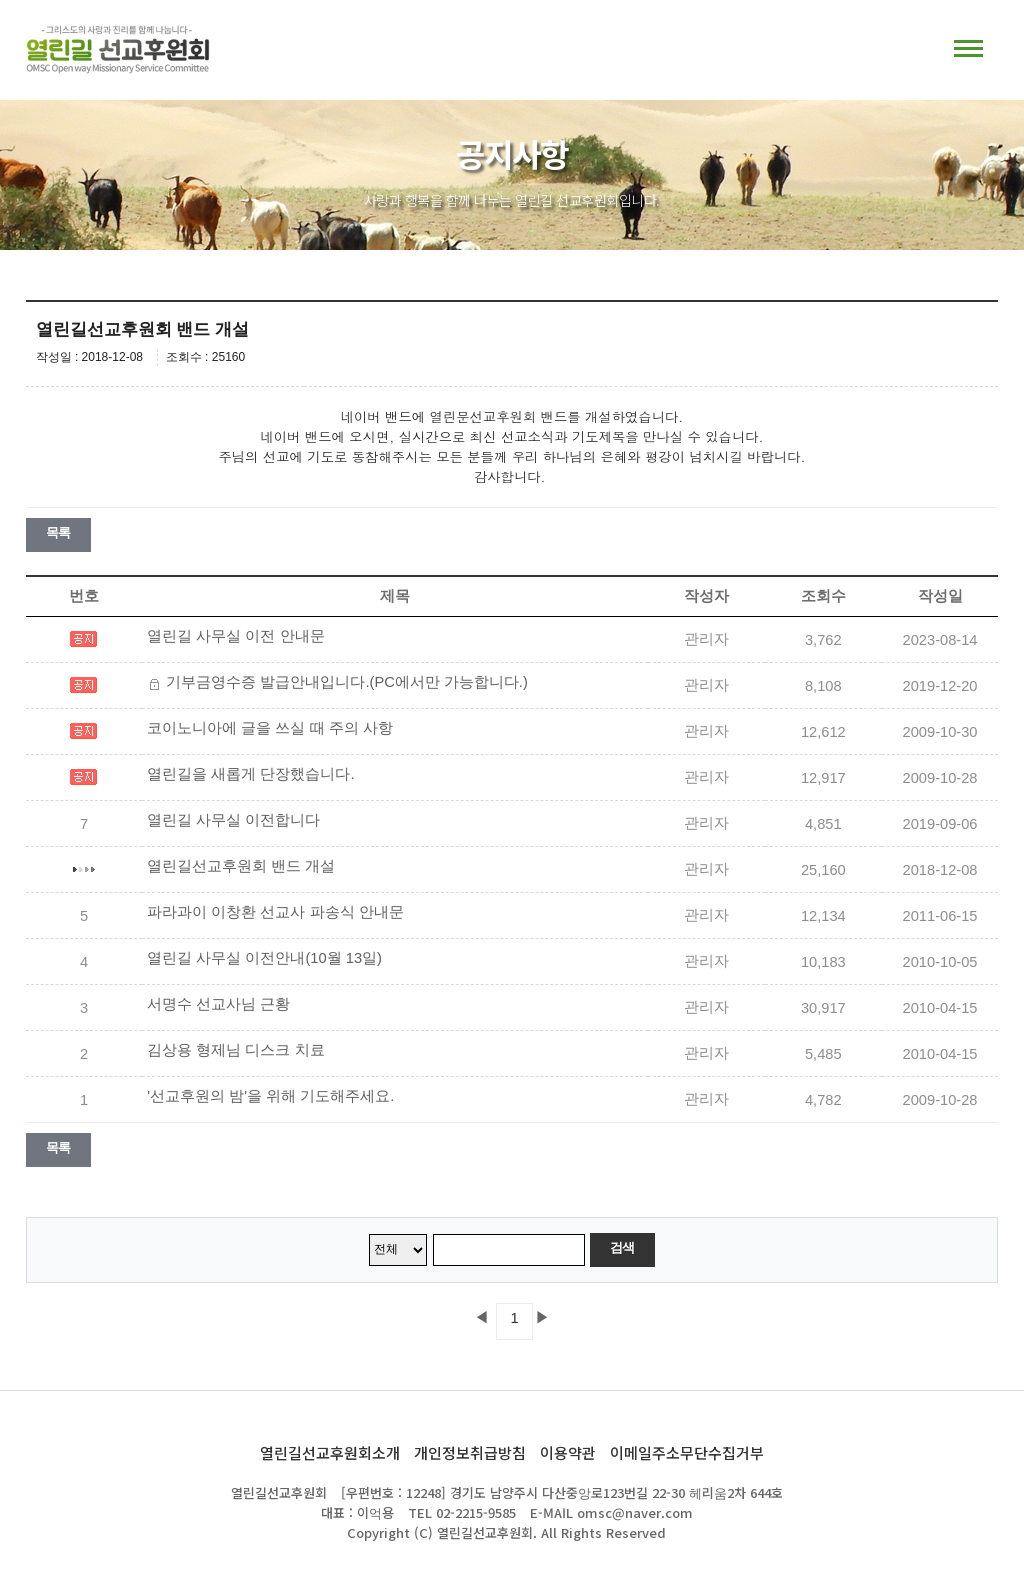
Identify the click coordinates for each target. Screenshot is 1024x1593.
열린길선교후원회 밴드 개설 (241, 866)
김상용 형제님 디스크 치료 (235, 1050)
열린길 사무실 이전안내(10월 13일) (264, 958)
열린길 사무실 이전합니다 (233, 820)
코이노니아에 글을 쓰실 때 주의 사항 (269, 728)
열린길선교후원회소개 (330, 1452)
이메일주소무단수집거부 (687, 1452)
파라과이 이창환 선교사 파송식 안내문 (275, 912)
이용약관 (568, 1452)
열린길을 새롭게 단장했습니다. (250, 774)
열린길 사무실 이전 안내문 (235, 636)
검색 (622, 1247)
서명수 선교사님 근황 (218, 1004)
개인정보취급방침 (470, 1452)
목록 (58, 532)
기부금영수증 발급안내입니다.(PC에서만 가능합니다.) (346, 682)
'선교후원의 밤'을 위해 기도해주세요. (270, 1096)
